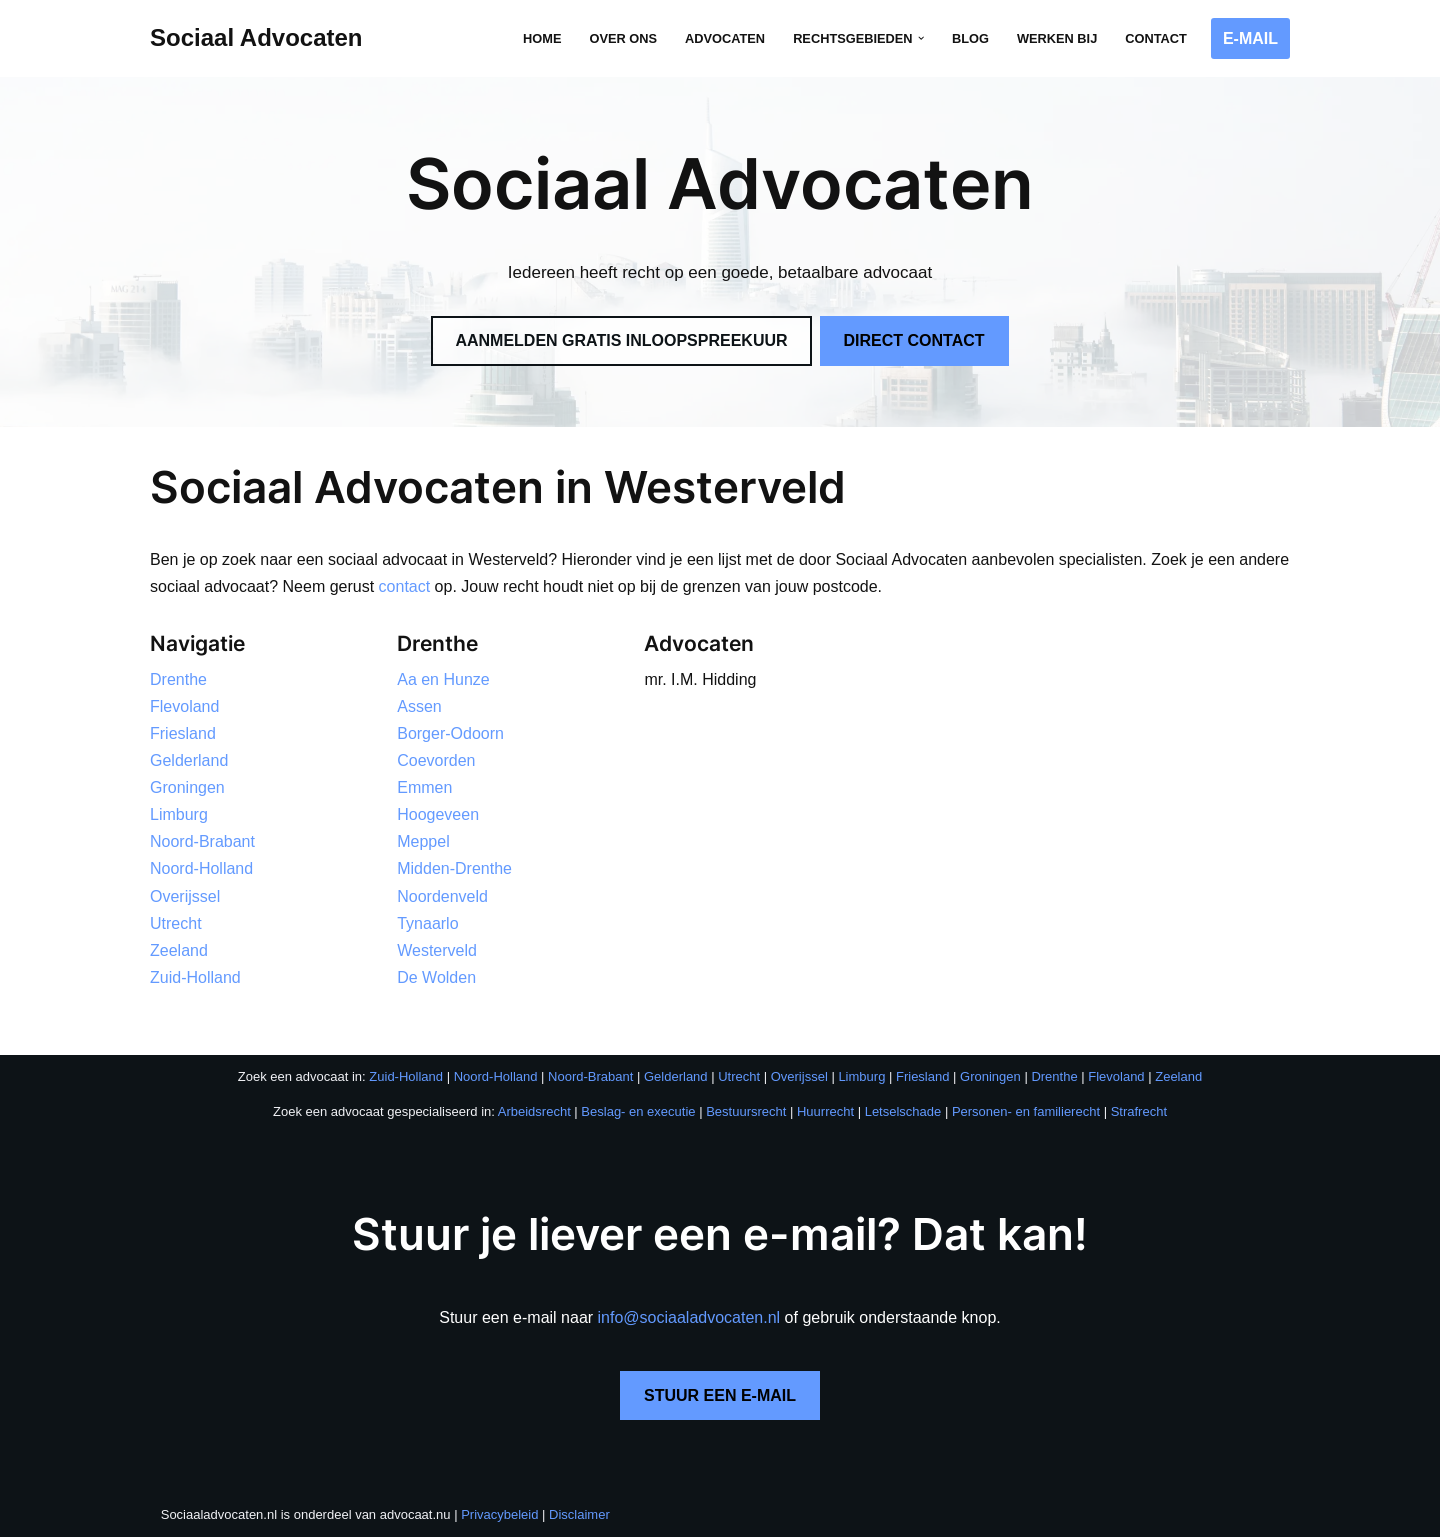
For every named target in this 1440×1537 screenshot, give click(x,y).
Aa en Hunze (443, 679)
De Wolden (436, 978)
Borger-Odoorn (450, 733)
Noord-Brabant (202, 842)
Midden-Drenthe (454, 869)
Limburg (179, 815)
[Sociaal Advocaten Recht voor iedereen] (256, 38)
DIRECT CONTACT (914, 340)
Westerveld (437, 951)
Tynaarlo (427, 923)
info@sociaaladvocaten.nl (689, 1317)
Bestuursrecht (746, 1112)
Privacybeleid (499, 1515)
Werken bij (1057, 38)
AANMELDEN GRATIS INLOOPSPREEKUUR (621, 340)
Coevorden (436, 760)
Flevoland (184, 706)
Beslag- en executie (638, 1112)
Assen (419, 706)
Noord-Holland (201, 869)
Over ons (623, 38)
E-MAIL (1250, 38)
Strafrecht (1139, 1112)
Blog (970, 38)
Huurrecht (825, 1112)
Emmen (424, 787)
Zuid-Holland (195, 978)
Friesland (183, 733)
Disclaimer (579, 1515)
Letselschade (903, 1112)
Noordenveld (442, 896)
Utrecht (176, 923)
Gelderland (189, 760)
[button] (921, 38)
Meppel (423, 842)
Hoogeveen (438, 815)
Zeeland (179, 951)
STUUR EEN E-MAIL (720, 1396)
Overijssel (185, 896)
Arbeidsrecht (534, 1112)
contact (405, 586)
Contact (1156, 38)
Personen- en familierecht (1026, 1112)
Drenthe (178, 679)
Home (542, 38)
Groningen (187, 787)
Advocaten (725, 38)
